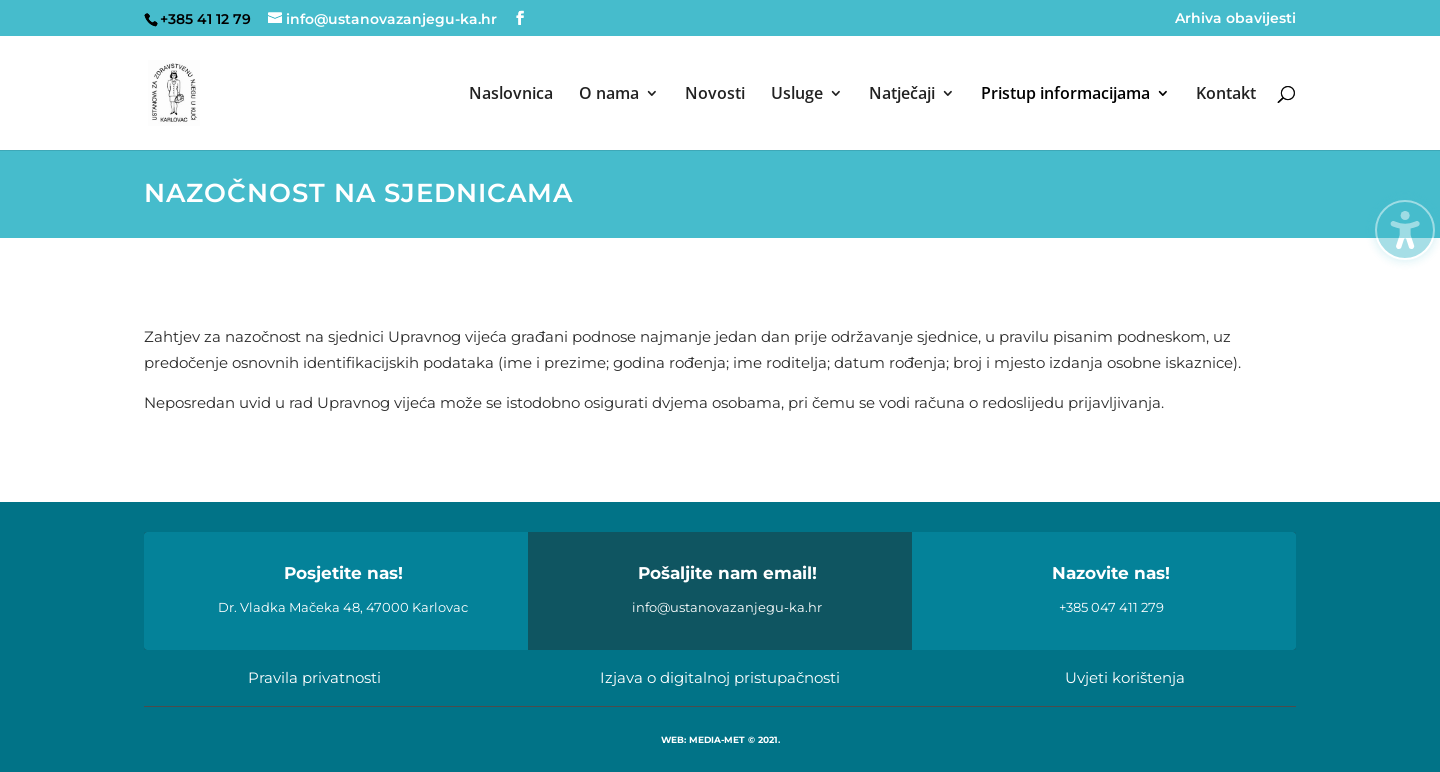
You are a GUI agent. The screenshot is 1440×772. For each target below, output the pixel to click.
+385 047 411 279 (1111, 607)
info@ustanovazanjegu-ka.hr (727, 607)
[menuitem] (511, 118)
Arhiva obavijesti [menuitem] (1235, 19)
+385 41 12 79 (205, 19)
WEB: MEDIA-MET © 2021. (720, 739)
